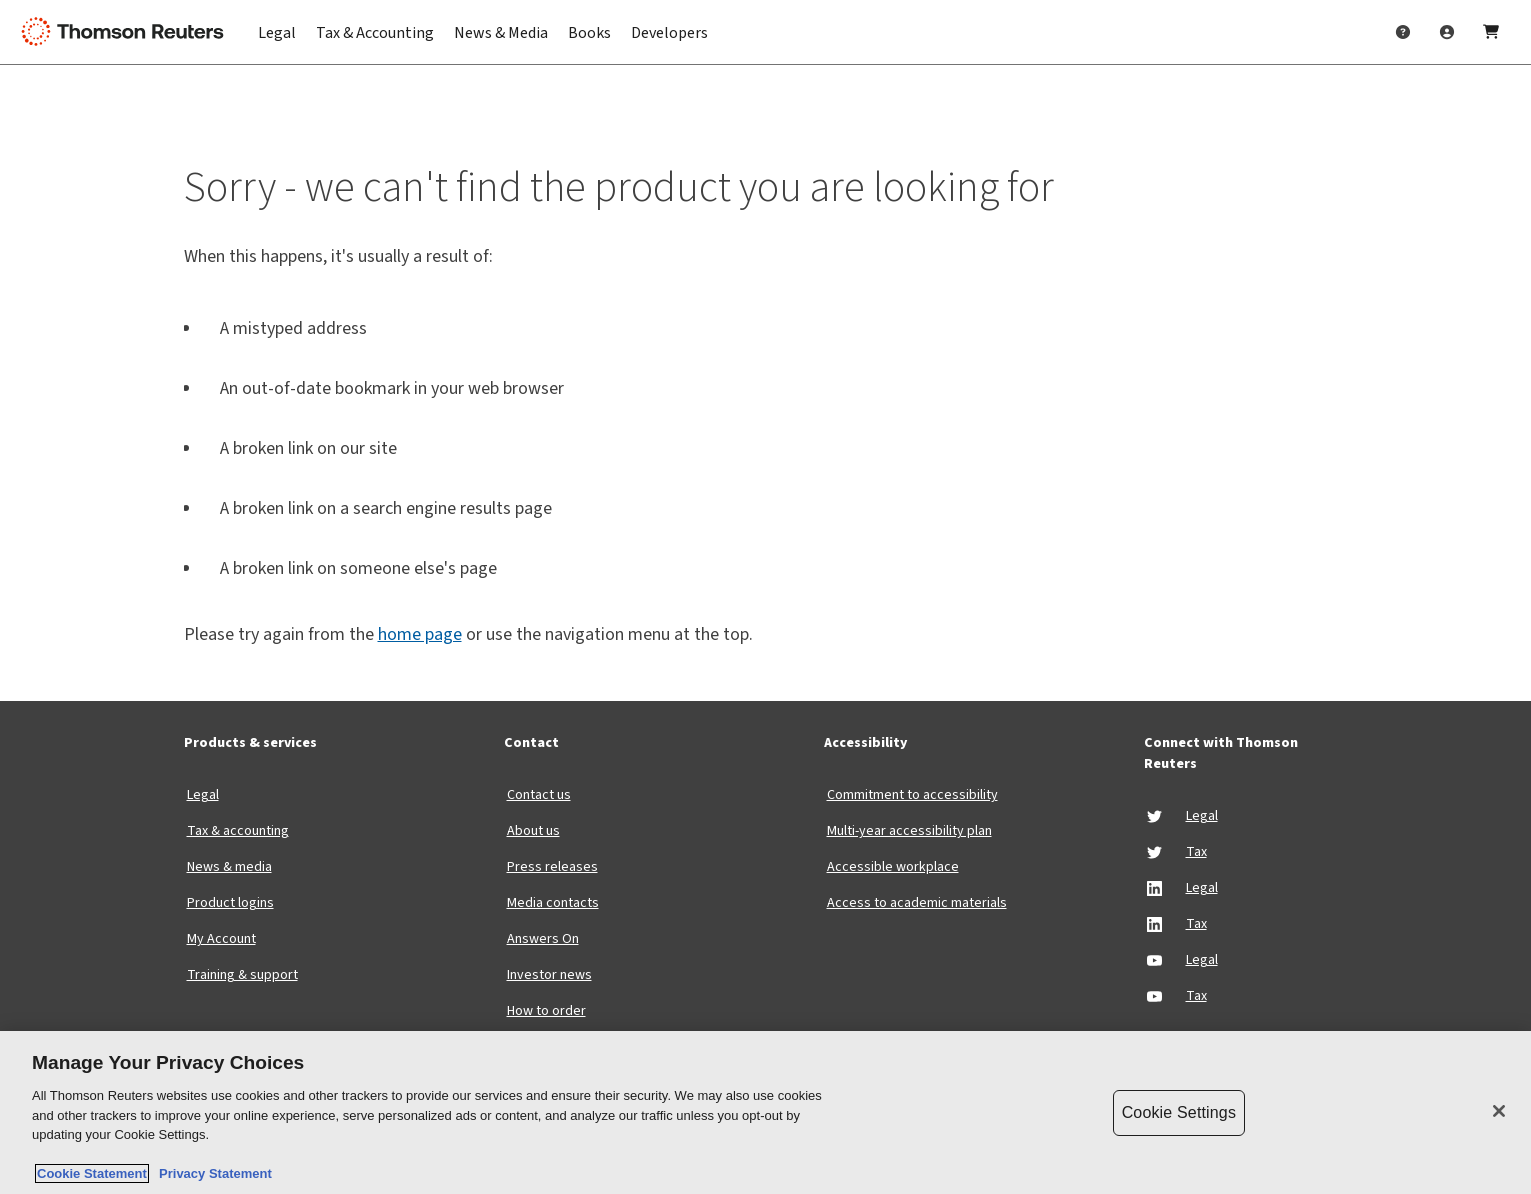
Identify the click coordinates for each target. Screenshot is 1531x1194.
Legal (203, 795)
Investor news (549, 975)
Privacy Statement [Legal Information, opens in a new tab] (212, 1173)
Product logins (230, 903)
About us (533, 831)
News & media (229, 867)
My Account (221, 939)
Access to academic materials (917, 903)
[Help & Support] (1403, 32)
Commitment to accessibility (912, 795)
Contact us (539, 795)
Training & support (242, 975)
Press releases (552, 867)
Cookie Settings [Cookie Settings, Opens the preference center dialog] (1179, 1112)
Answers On (543, 939)
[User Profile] (1447, 32)
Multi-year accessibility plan (909, 831)
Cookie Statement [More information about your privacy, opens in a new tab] (92, 1173)
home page (420, 634)
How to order (546, 1011)
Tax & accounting (238, 831)
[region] (765, 1112)
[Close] (1499, 1111)
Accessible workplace (893, 867)
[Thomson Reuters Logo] (128, 32)
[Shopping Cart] (1491, 32)
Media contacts (553, 903)
